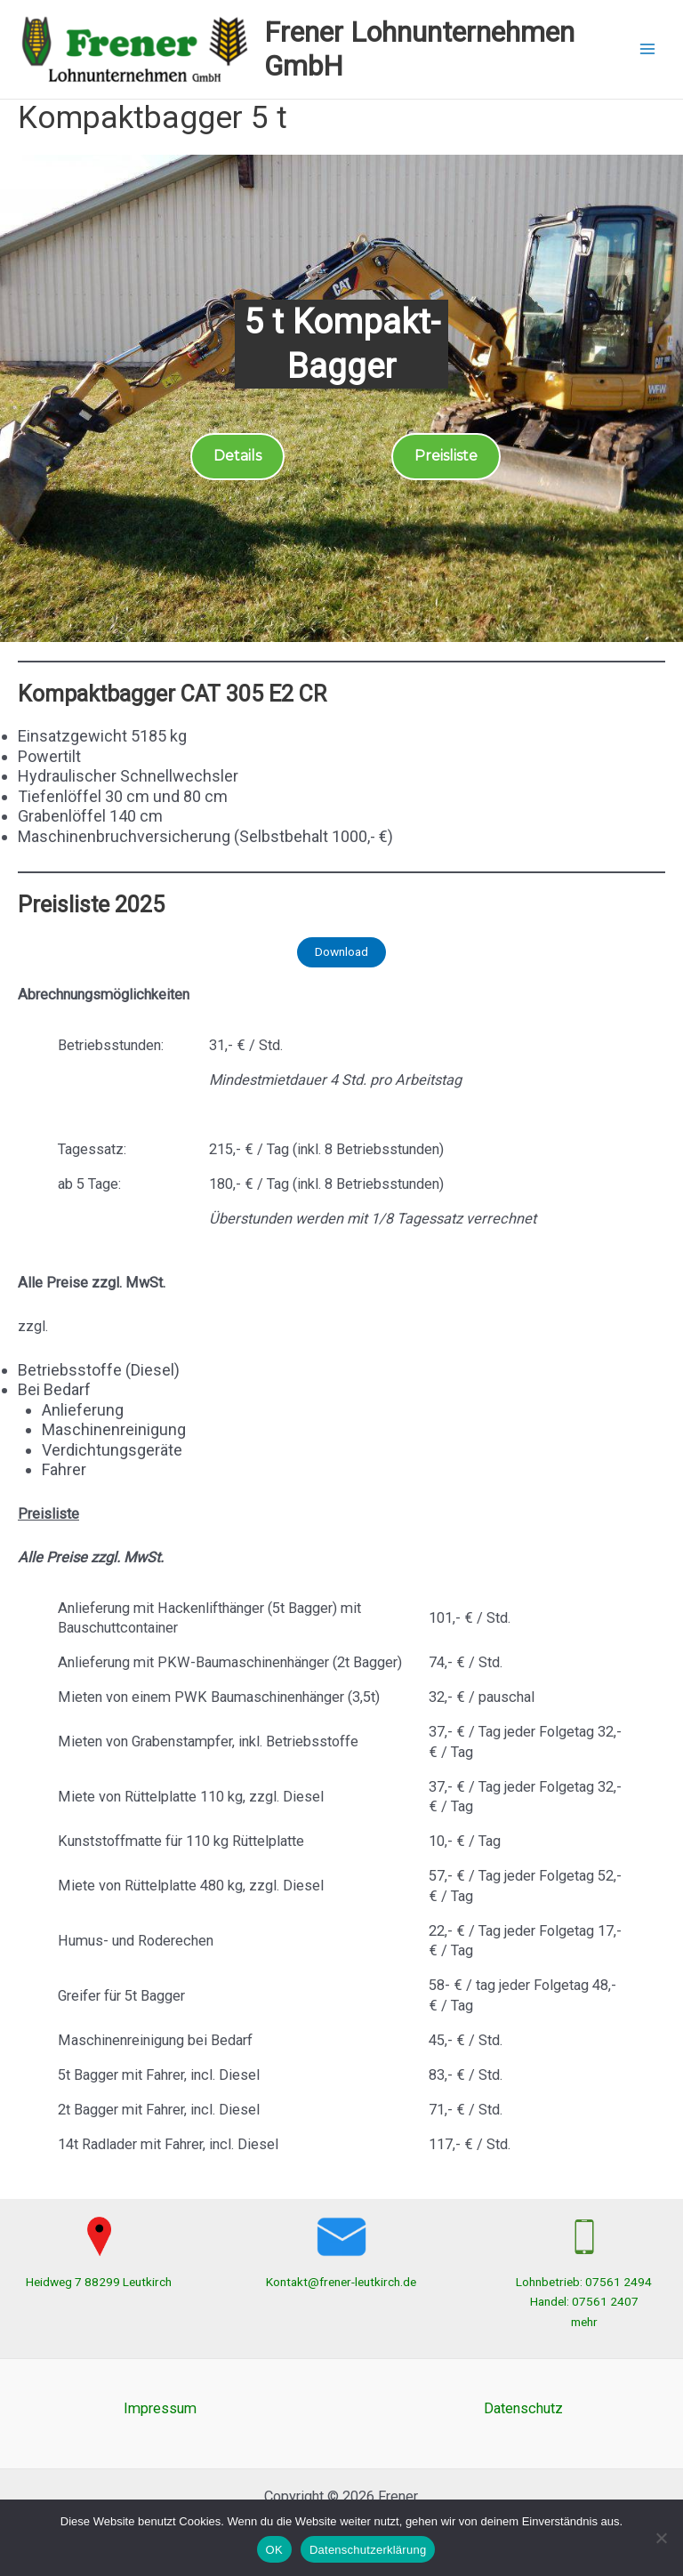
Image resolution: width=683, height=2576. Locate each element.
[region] (341, 399)
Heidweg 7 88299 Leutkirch (99, 2282)
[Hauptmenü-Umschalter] (648, 49)
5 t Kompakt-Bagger (342, 343)
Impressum (160, 2408)
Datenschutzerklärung (367, 2549)
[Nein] (661, 2538)
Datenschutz (523, 2408)
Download (341, 951)
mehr (584, 2322)
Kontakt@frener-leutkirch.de (341, 2282)
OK (274, 2549)
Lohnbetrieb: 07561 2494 (584, 2282)
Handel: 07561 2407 (584, 2301)
